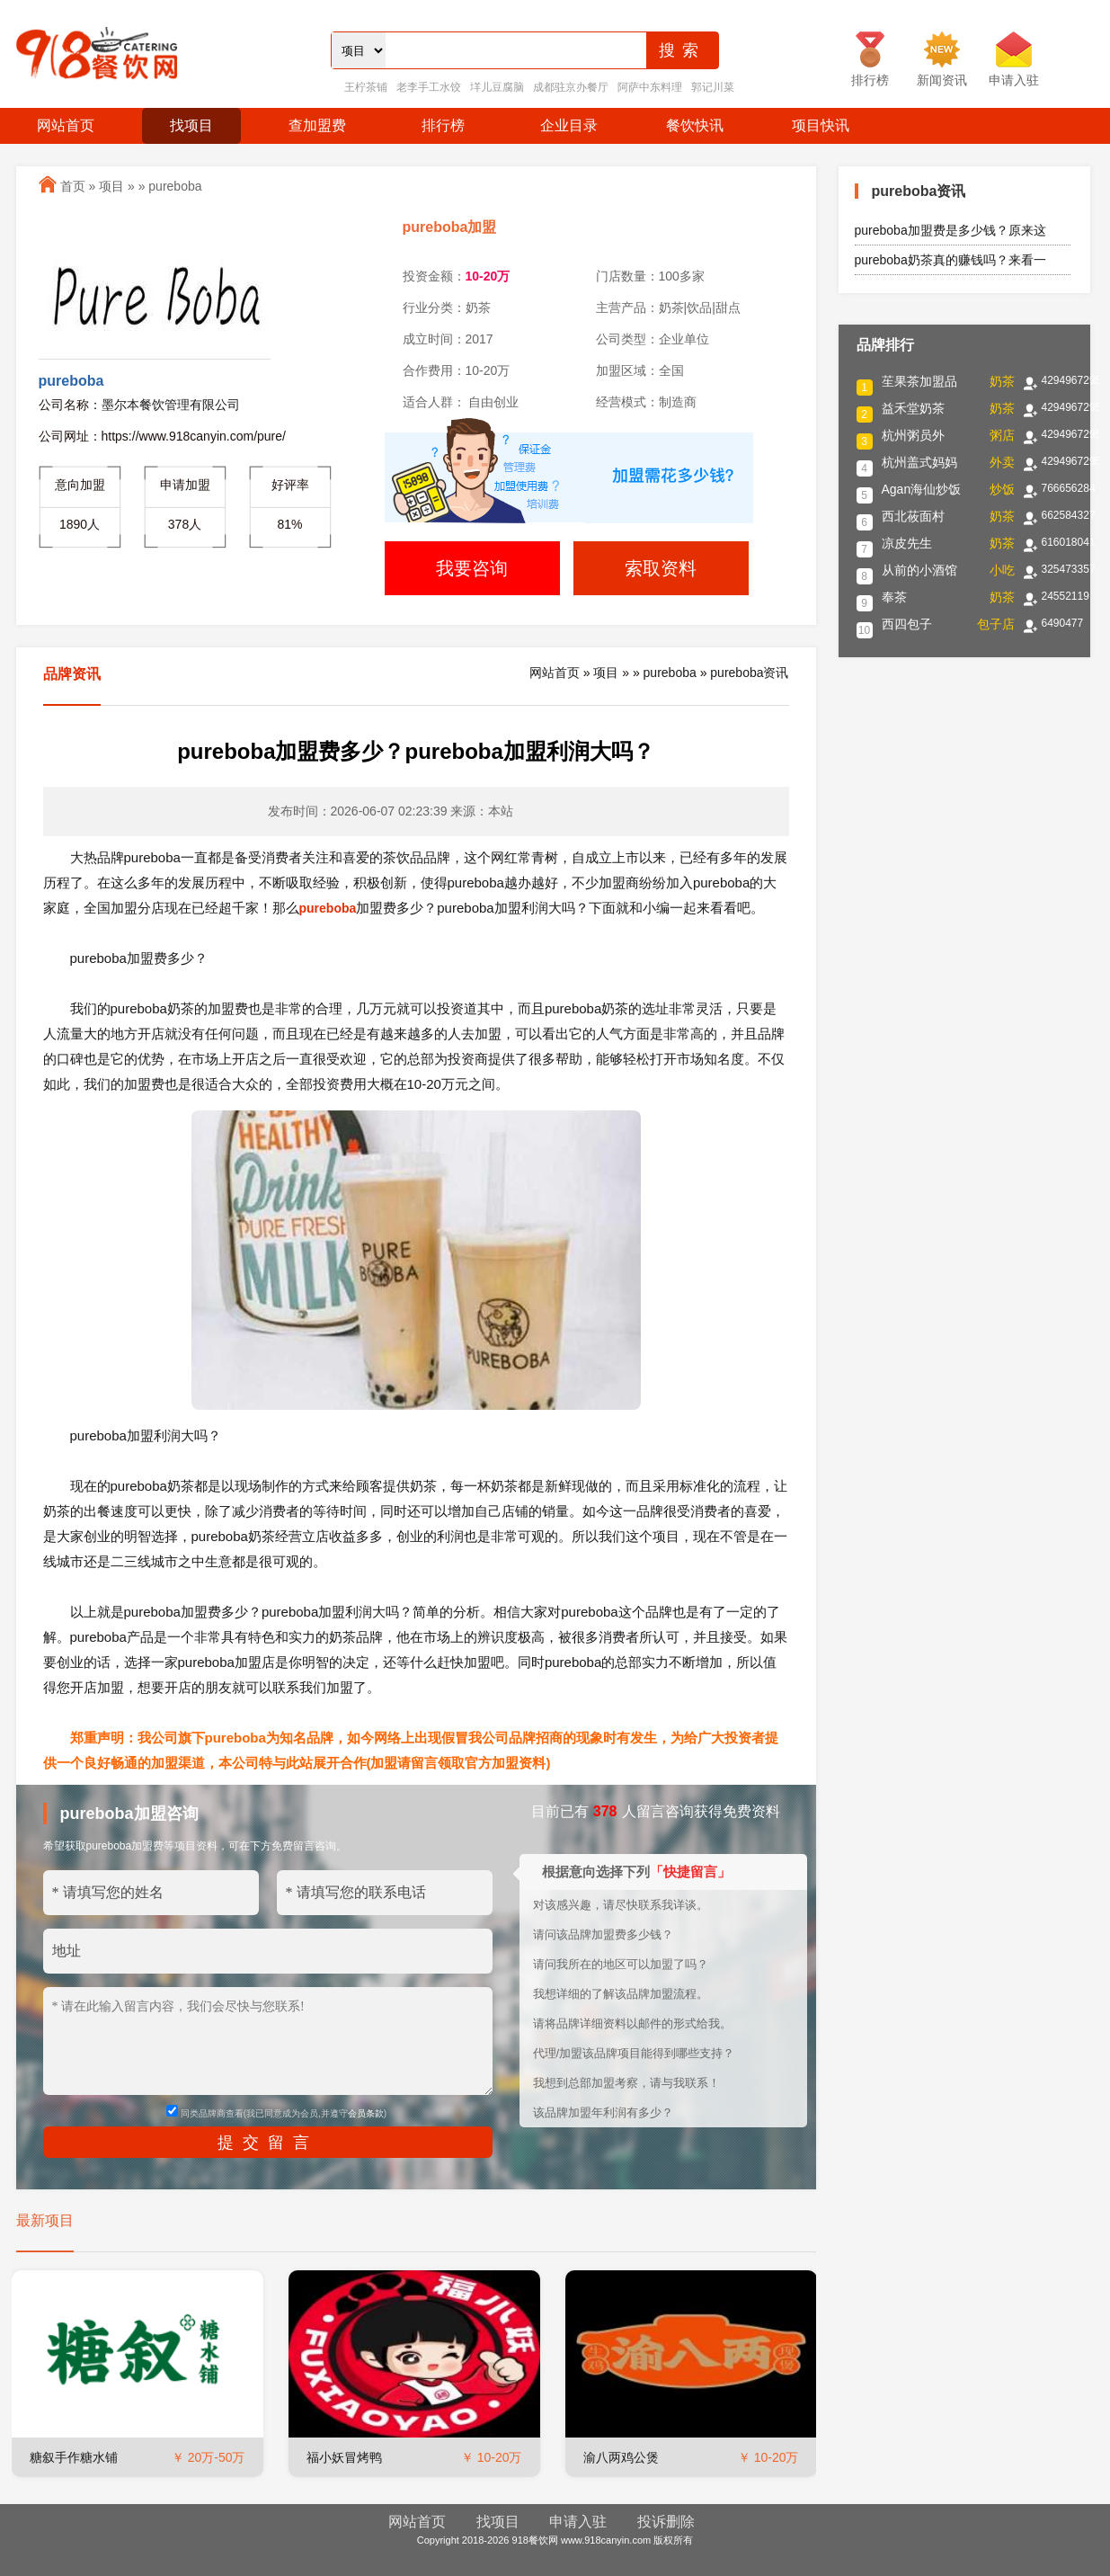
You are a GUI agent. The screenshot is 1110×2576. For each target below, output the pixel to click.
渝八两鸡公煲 (621, 2457)
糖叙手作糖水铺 (74, 2457)
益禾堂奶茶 (913, 408)
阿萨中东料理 (649, 87)
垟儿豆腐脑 (497, 87)
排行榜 (443, 125)
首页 (72, 186)
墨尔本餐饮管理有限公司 (171, 404)
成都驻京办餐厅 (570, 87)
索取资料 (661, 568)
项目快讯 (820, 125)
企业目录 (569, 125)
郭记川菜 (712, 87)
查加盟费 (317, 125)
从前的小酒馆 (919, 570)
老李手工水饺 (428, 87)
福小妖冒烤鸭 (344, 2457)
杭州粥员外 (913, 435)
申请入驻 (578, 2521)
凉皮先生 (907, 543)
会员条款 (366, 2113)
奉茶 (894, 597)
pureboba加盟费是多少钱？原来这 (950, 230)
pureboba (174, 186)
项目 (111, 186)
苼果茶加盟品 (919, 381)
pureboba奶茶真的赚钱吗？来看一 (950, 260)
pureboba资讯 (749, 672)
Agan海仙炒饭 (922, 489)
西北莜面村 (913, 516)
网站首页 (65, 125)
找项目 (191, 125)
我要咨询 (472, 568)
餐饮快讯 (695, 125)
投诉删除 (666, 2521)
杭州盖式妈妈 (919, 462)
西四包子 (907, 624)
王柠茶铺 (365, 87)
